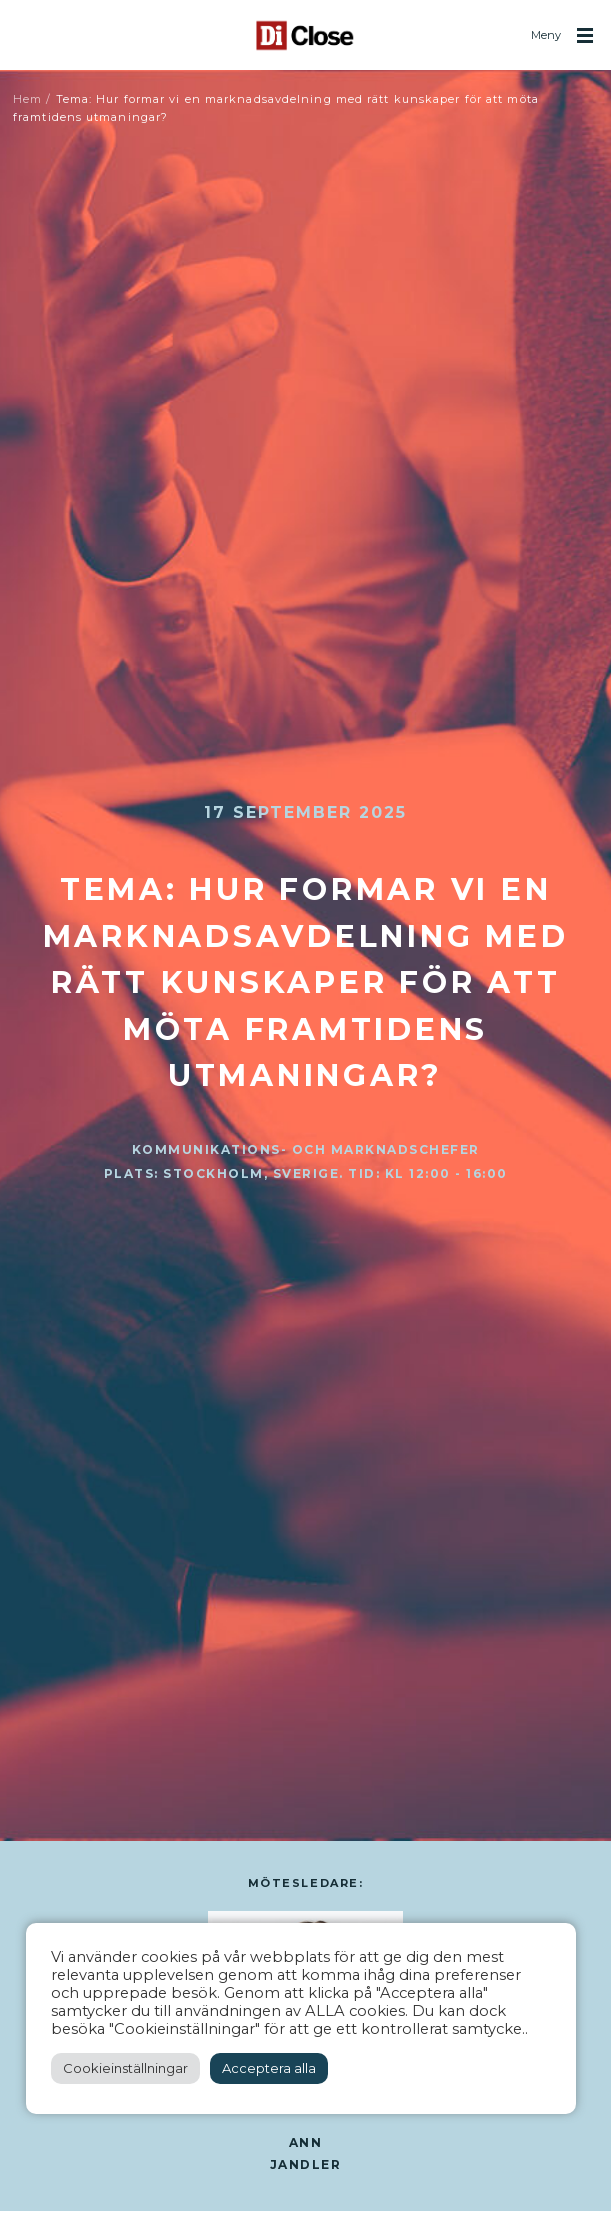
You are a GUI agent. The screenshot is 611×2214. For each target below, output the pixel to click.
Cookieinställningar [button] (125, 2068)
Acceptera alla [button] (269, 2068)
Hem (27, 99)
